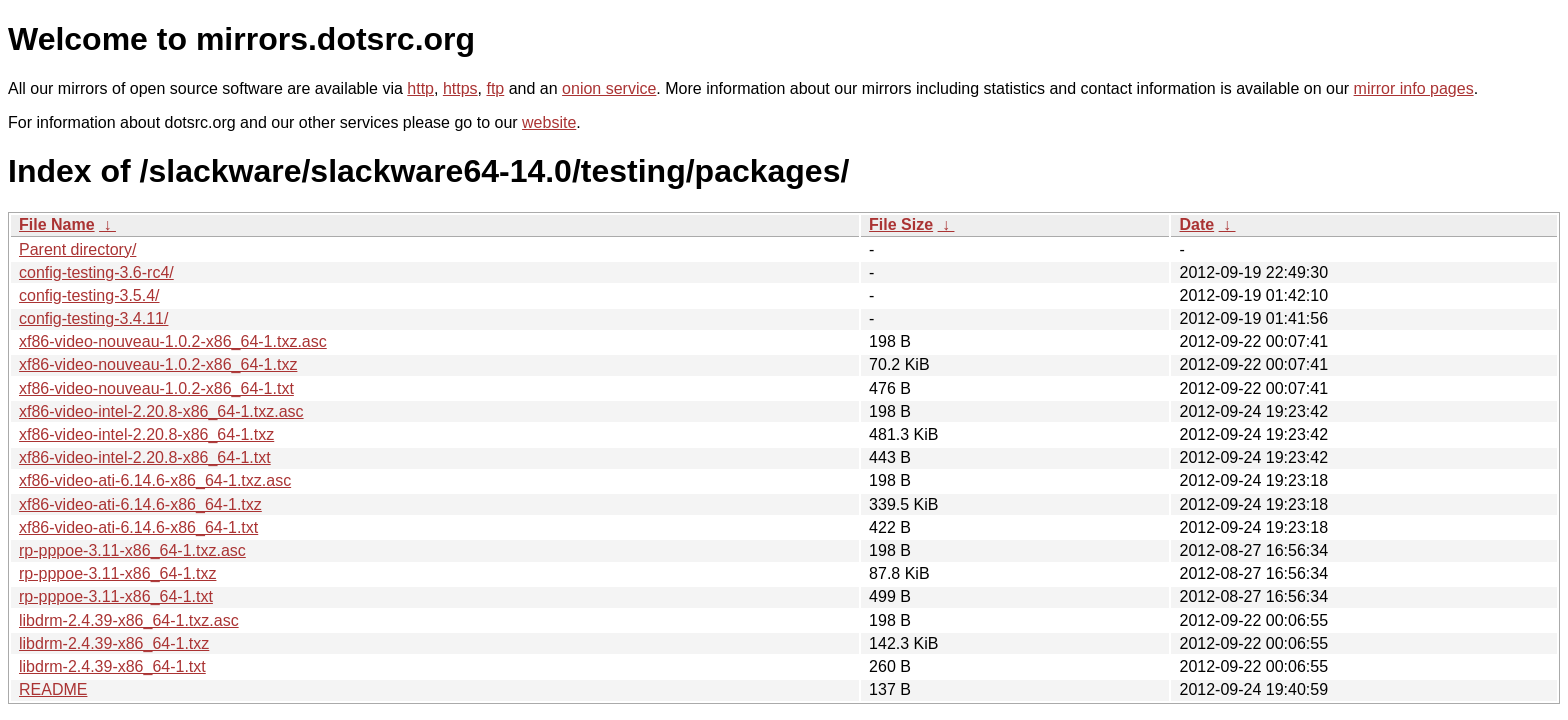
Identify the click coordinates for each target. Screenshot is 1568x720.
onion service (609, 88)
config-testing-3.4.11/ (93, 318)
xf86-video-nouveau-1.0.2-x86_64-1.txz (158, 364)
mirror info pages (1414, 88)
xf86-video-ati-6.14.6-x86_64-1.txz (140, 504)
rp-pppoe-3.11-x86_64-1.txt (116, 596)
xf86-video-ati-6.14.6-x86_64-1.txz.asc (155, 480)
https (460, 88)
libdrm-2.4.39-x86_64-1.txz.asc (129, 620)
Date (1196, 224)
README (53, 689)
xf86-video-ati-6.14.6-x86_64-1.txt (138, 527)
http (420, 88)
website (549, 122)
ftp (495, 88)
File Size (901, 224)
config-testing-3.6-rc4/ (96, 272)
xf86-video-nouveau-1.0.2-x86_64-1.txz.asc (173, 341)
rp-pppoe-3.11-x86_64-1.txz (117, 573)
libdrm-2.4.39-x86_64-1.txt (112, 666)
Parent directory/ (77, 249)
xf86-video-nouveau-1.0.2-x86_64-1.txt (156, 388)
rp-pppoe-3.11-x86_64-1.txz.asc (132, 550)
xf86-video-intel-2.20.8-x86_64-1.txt (145, 457)
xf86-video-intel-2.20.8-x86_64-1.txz (146, 434)
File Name (57, 224)
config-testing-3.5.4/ (89, 295)
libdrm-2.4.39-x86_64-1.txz (114, 643)
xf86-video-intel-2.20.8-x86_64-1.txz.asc (161, 411)
